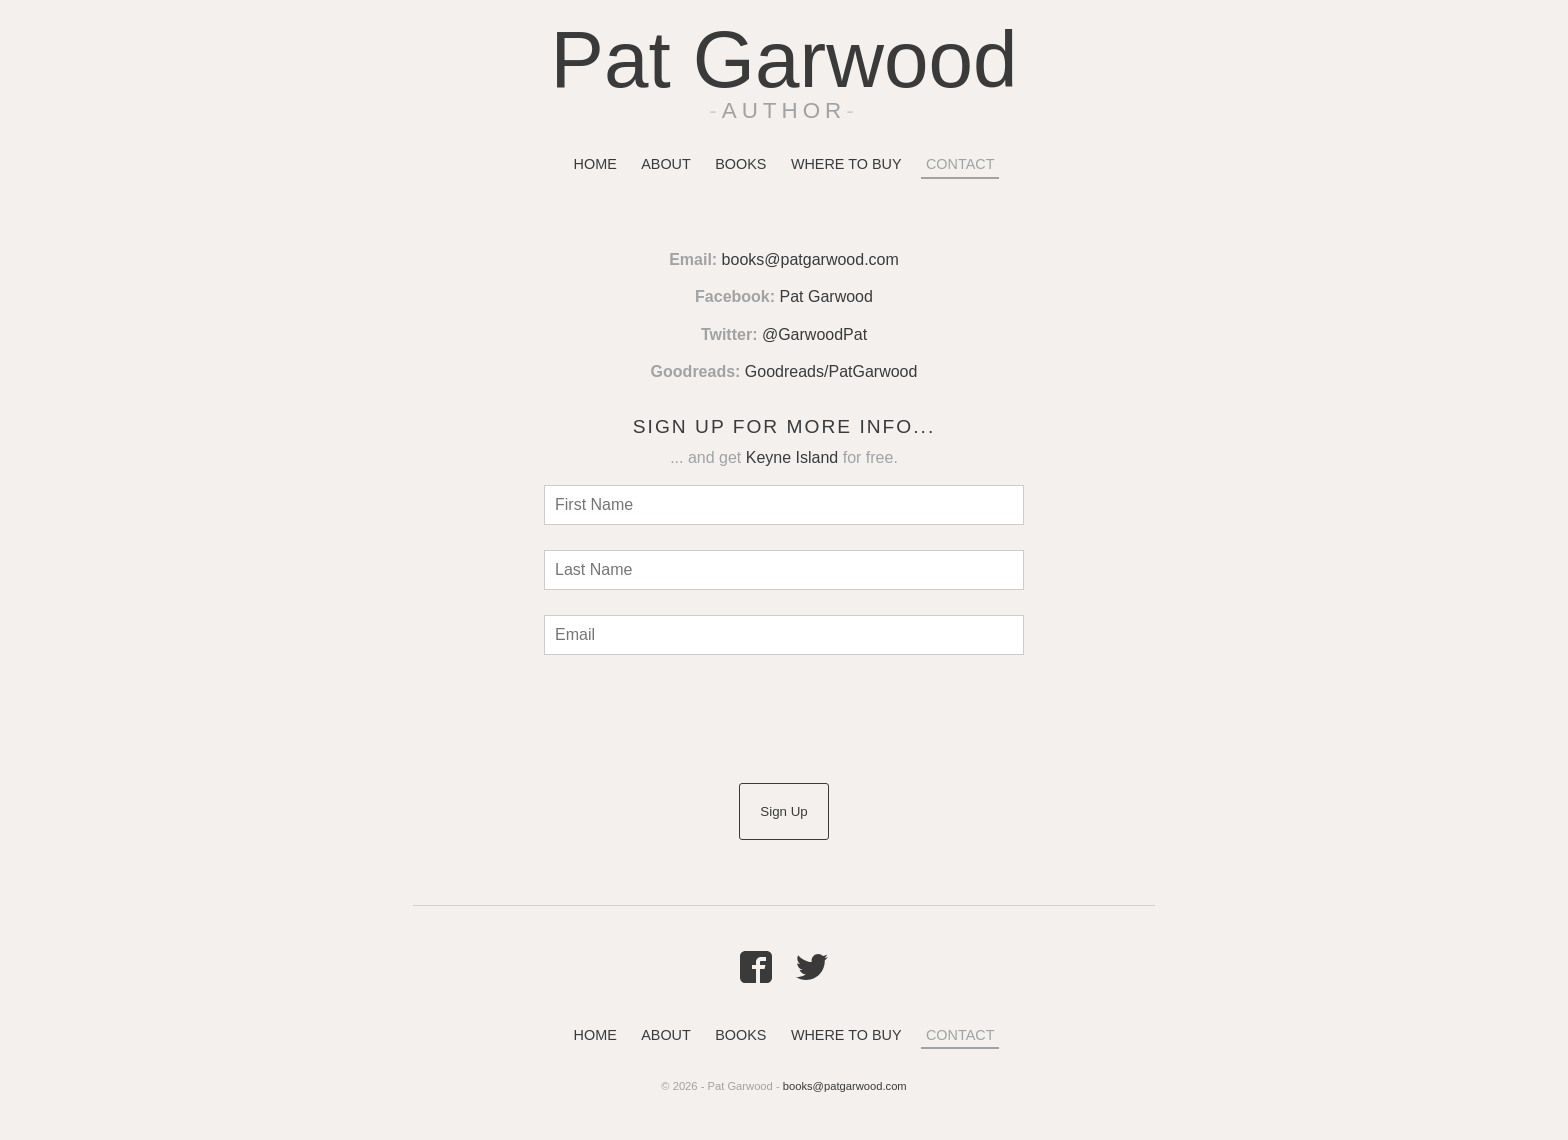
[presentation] (696, 719)
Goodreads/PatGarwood (831, 371)
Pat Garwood (784, 59)
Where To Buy (846, 164)
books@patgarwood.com (810, 259)
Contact (960, 164)
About (666, 164)
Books (740, 164)
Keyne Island (792, 457)
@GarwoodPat (814, 334)
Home (595, 164)
